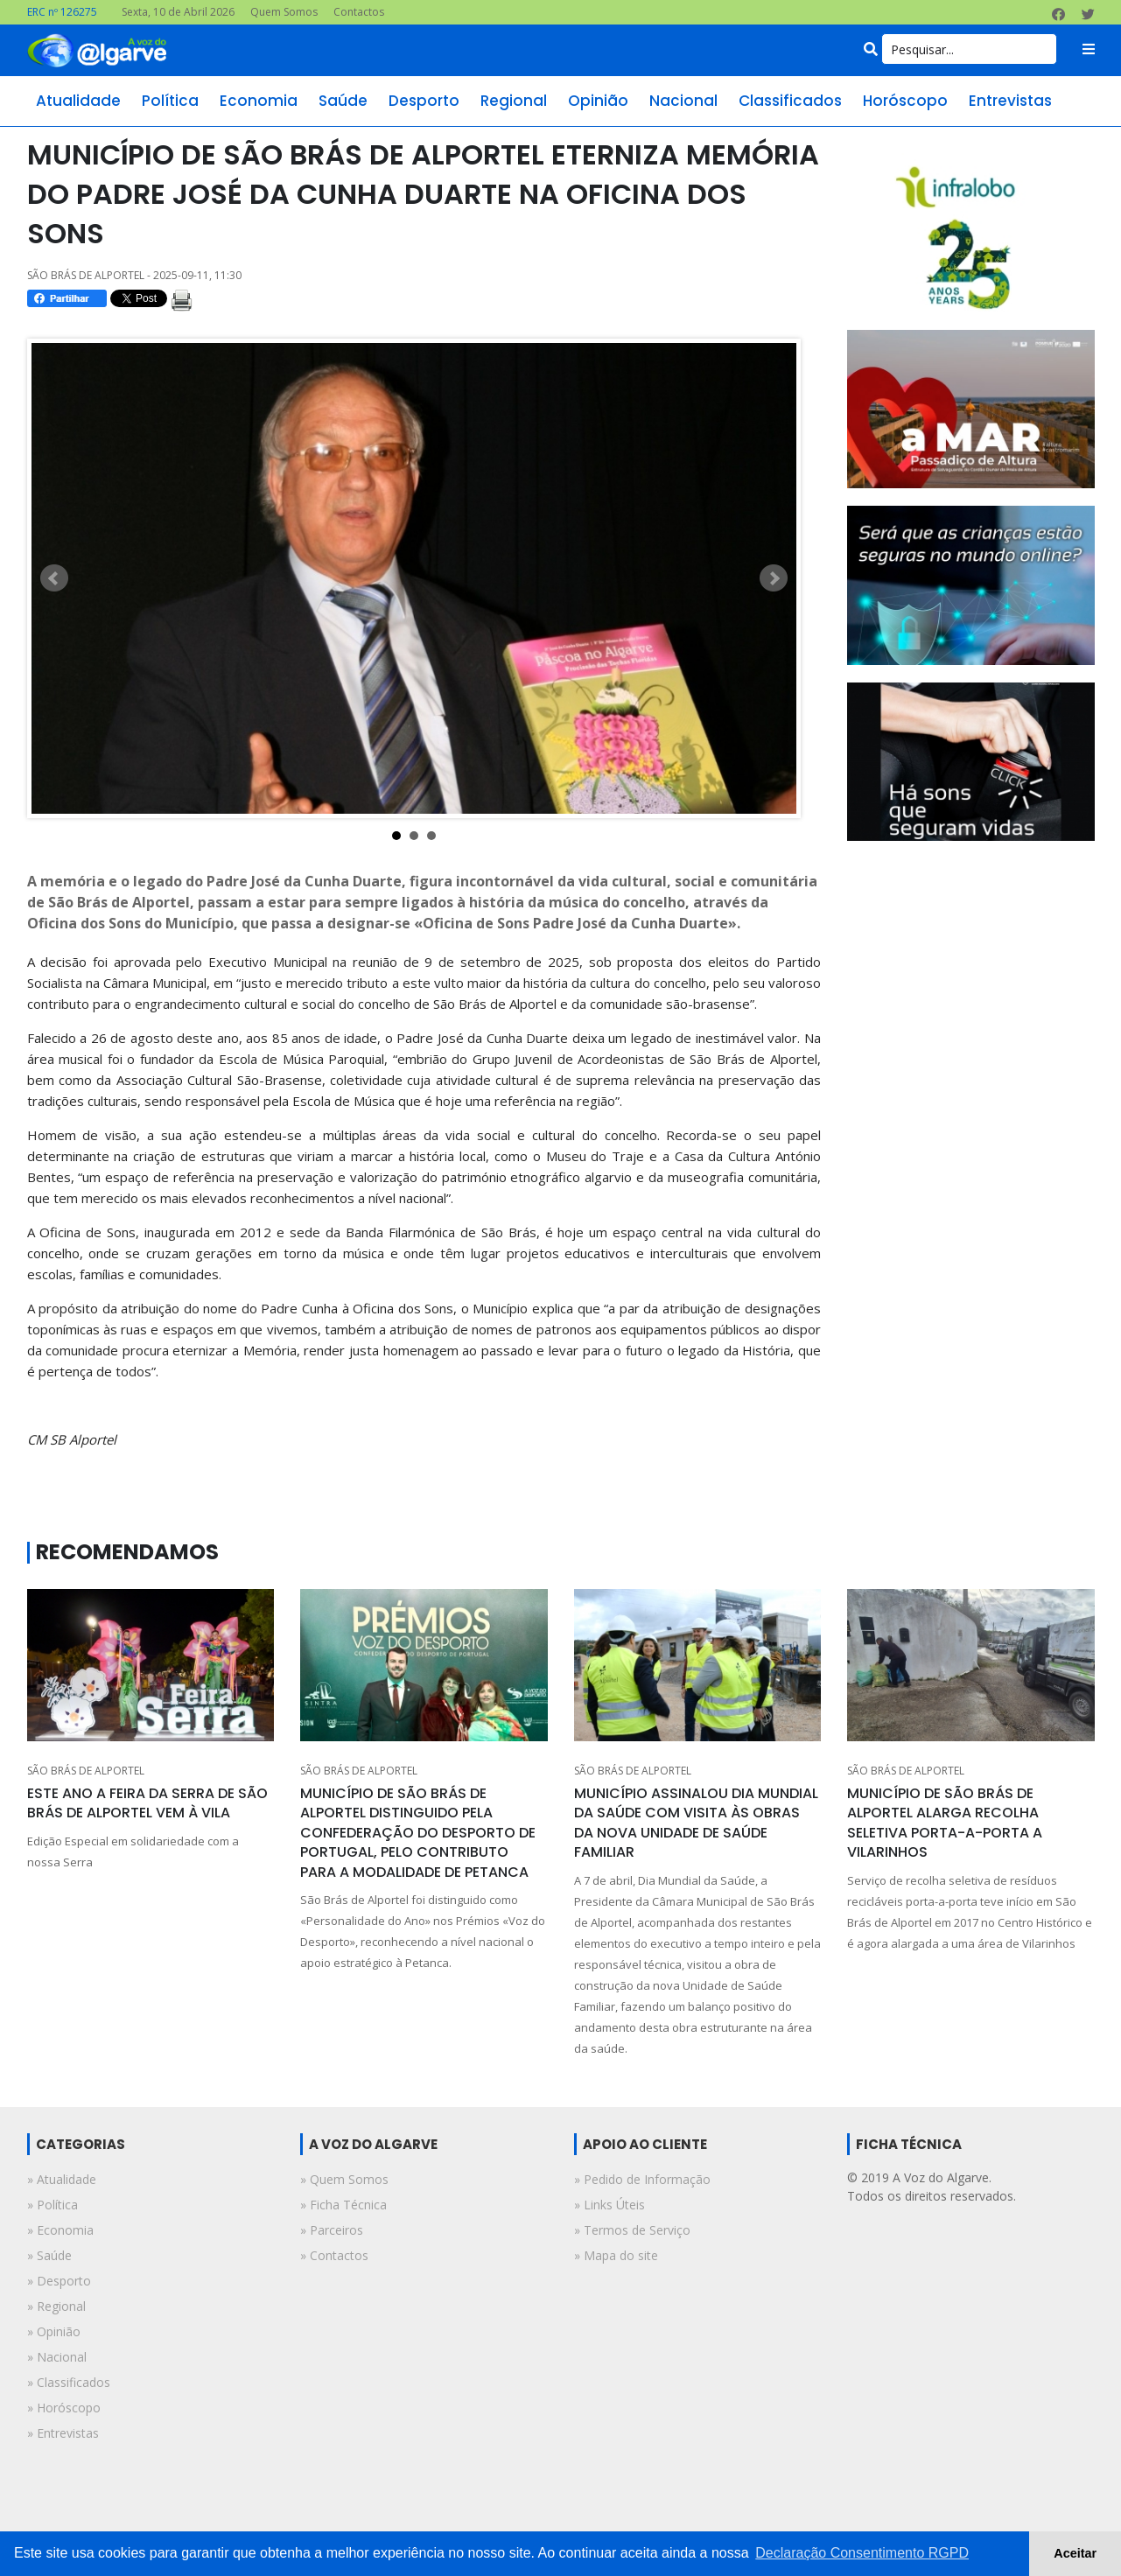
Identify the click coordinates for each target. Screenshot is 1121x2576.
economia (259, 100)
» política (52, 2204)
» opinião (54, 2331)
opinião (598, 100)
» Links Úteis (609, 2204)
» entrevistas (63, 2433)
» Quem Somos (344, 2179)
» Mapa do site (616, 2255)
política (170, 100)
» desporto (59, 2280)
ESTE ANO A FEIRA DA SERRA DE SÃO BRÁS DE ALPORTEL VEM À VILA (147, 1803)
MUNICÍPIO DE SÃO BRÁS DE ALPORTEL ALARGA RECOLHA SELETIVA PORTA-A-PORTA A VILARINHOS (944, 1822)
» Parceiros (331, 2230)
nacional (683, 100)
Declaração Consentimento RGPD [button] (862, 2552)
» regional (56, 2306)
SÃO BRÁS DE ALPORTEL (85, 1770)
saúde (343, 100)
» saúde (49, 2255)
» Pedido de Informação (642, 2179)
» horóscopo (64, 2407)
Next (774, 578)
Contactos (358, 11)
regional (513, 100)
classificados (790, 100)
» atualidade (61, 2179)
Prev (54, 578)
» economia (60, 2230)
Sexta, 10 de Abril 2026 (178, 11)
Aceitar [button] (1075, 2553)
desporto (424, 100)
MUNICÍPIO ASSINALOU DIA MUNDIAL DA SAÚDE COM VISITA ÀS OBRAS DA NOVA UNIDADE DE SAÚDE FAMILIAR (696, 1822)
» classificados (68, 2382)
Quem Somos (284, 11)
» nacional (57, 2356)
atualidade (78, 100)
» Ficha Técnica (343, 2204)
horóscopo (905, 100)
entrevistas (1010, 100)
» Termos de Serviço (632, 2230)
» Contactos (334, 2255)
